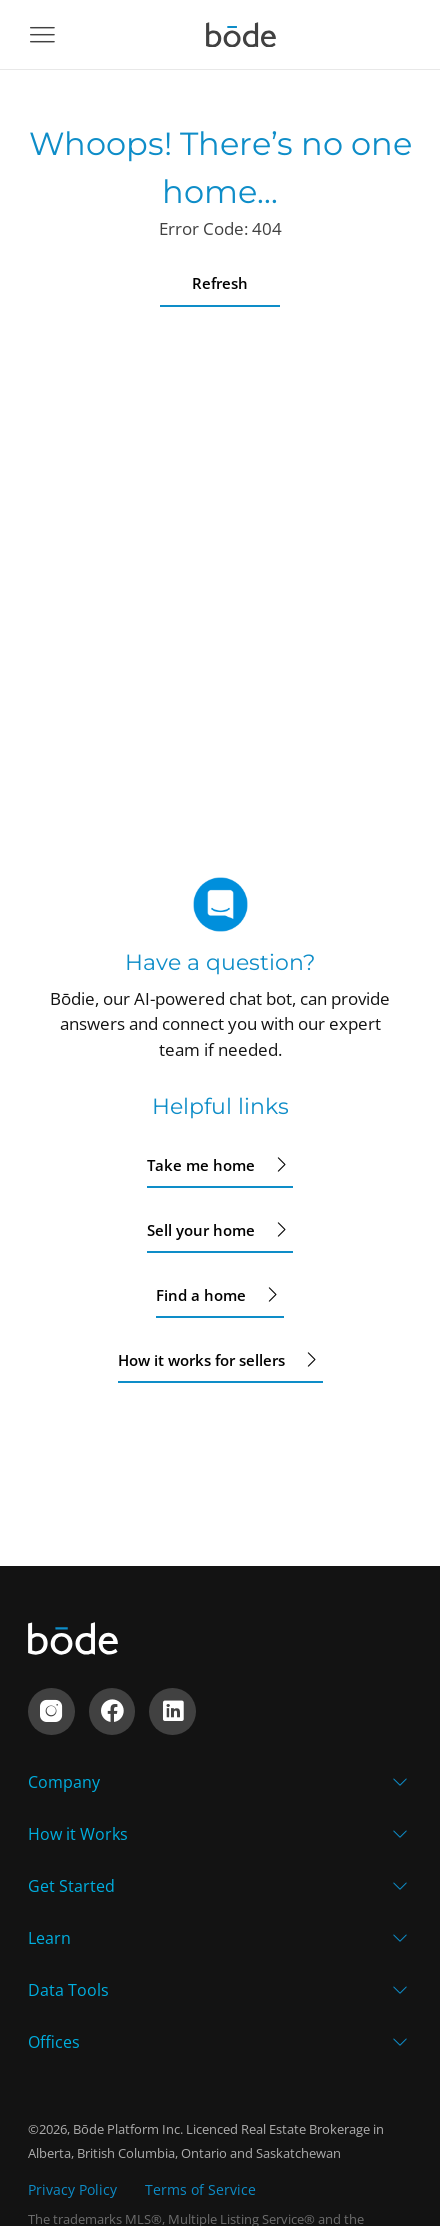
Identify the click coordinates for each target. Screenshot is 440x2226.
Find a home (220, 1295)
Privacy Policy (72, 2189)
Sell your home (220, 1230)
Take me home (220, 1165)
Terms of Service (200, 2189)
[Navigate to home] (241, 35)
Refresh (220, 283)
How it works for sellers (220, 1360)
